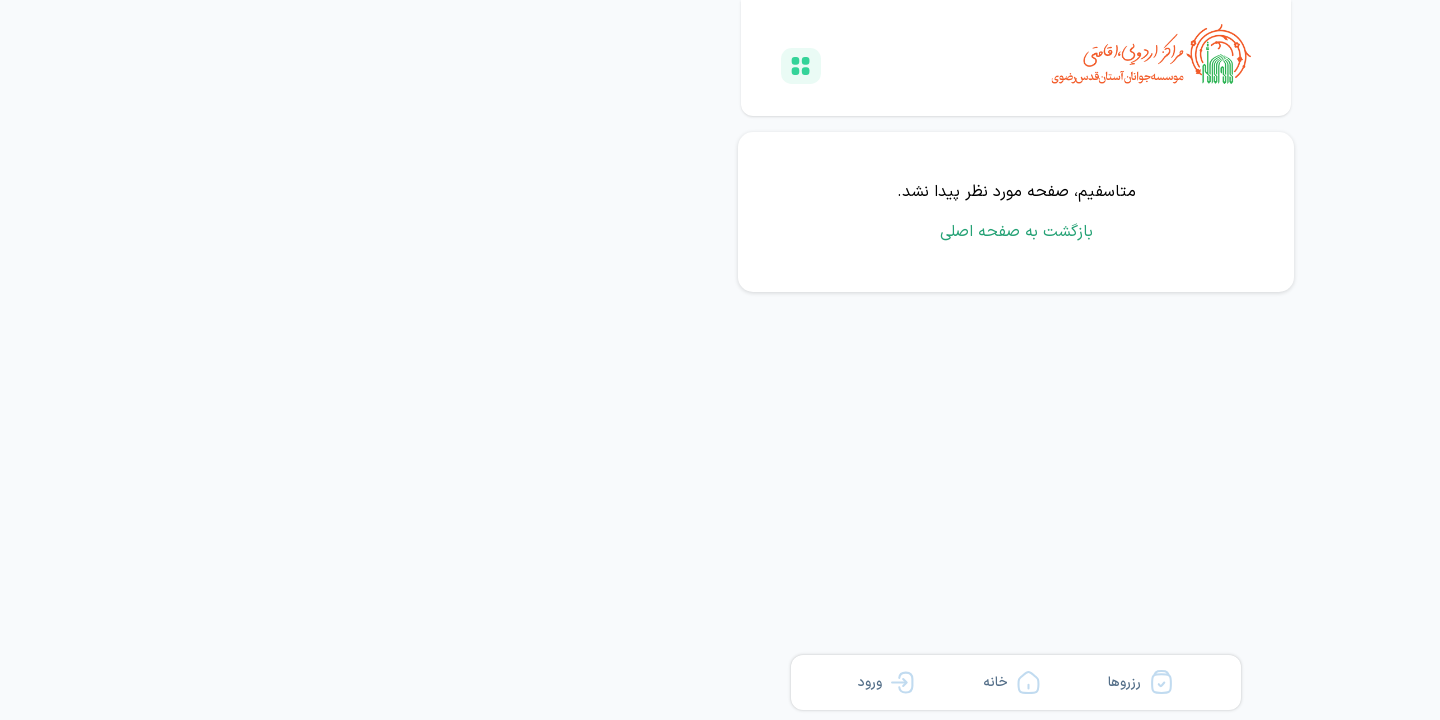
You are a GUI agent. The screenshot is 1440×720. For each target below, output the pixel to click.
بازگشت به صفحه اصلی (720, 232)
